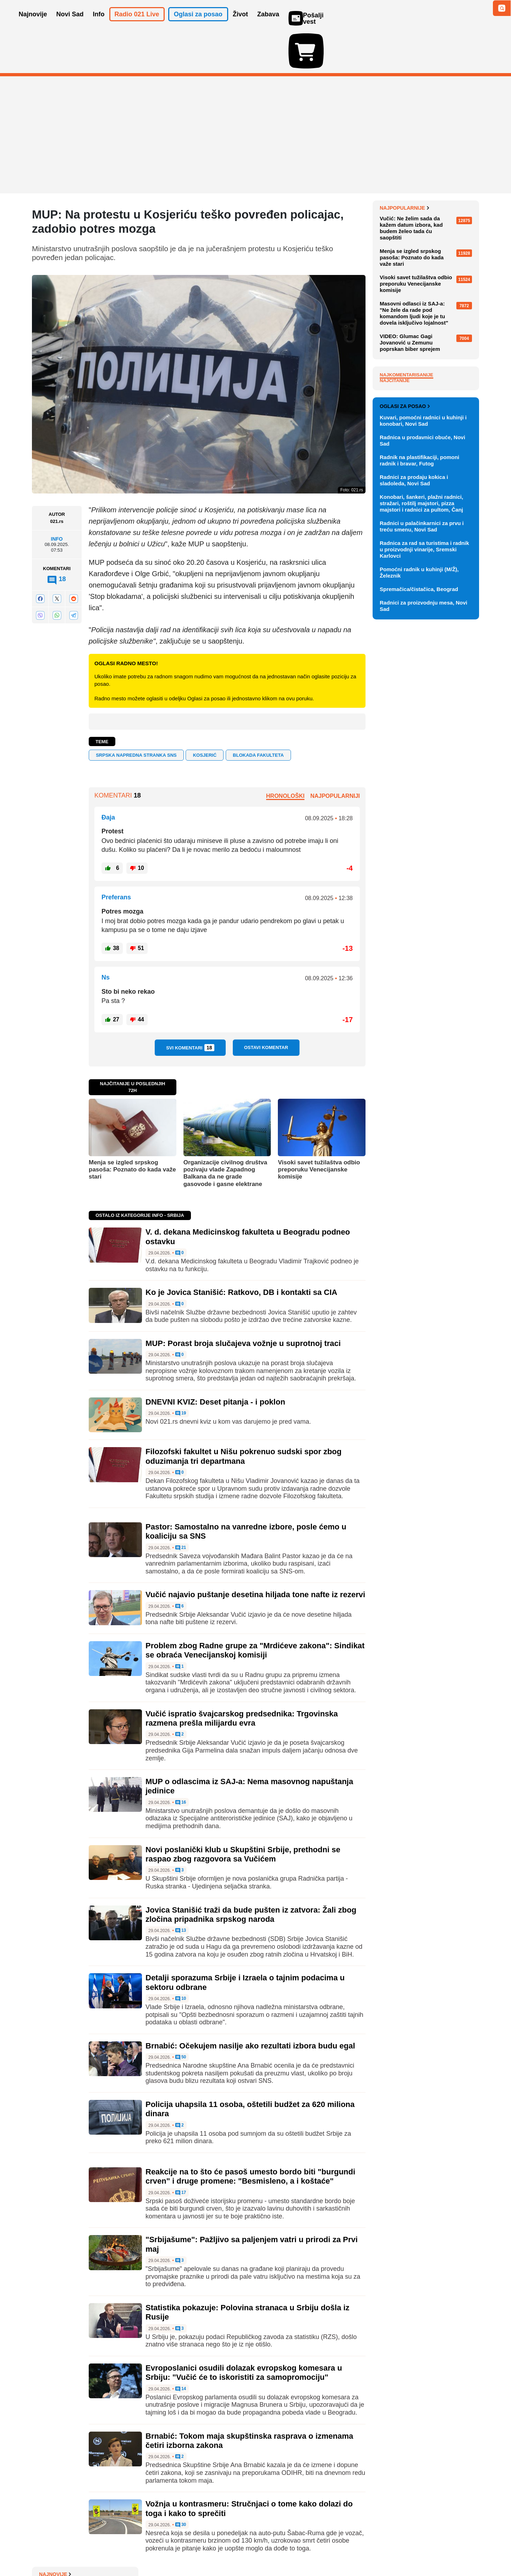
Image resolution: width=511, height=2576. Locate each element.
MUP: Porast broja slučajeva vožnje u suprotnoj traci (243, 1302)
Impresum (137, 2549)
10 (180, 1957)
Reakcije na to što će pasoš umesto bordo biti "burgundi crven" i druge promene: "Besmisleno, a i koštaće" (250, 2135)
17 (180, 2151)
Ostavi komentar (266, 1006)
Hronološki (285, 755)
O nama (46, 2549)
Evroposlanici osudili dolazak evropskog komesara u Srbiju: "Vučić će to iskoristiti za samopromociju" (243, 2331)
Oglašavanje (78, 2549)
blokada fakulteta (258, 714)
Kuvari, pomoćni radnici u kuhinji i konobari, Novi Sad (423, 744)
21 (180, 1506)
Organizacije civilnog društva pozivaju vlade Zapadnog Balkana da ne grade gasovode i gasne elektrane (225, 1132)
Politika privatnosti (225, 2549)
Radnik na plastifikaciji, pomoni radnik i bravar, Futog (419, 783)
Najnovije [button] (33, 24)
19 (180, 1372)
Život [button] (240, 24)
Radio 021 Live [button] (137, 24)
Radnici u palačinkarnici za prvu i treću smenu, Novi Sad (422, 849)
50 (180, 2016)
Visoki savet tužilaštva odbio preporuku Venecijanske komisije (319, 1128)
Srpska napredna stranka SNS (136, 714)
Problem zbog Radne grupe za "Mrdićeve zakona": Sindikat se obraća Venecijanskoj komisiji (254, 1609)
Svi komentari (190, 1006)
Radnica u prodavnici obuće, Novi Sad (422, 763)
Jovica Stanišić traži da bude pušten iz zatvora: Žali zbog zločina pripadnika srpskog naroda (250, 1873)
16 (180, 1761)
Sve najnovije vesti (443, 340)
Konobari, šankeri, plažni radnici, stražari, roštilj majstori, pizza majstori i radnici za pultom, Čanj (421, 826)
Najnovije (396, 166)
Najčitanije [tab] (395, 535)
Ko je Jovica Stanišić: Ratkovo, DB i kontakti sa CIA (241, 1251)
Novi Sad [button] (70, 24)
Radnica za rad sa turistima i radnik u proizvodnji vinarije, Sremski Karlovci (424, 872)
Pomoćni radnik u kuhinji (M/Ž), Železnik (419, 895)
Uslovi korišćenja (176, 2549)
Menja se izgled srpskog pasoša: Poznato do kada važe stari (132, 1128)
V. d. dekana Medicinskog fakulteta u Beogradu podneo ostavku (424, 183)
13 (180, 1889)
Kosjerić (204, 714)
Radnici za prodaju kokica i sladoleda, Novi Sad (414, 803)
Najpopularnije (404, 362)
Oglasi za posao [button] (198, 24)
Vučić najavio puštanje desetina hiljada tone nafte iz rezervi (255, 1553)
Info (56, 498)
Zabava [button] (268, 24)
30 (180, 2483)
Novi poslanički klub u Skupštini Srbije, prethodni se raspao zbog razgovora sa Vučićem (242, 1813)
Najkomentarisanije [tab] (406, 529)
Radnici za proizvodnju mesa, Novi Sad (423, 929)
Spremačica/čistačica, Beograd (419, 912)
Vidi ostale (456, 706)
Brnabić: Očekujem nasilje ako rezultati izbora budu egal (250, 2004)
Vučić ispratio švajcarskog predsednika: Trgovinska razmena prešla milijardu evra (241, 1677)
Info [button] (99, 24)
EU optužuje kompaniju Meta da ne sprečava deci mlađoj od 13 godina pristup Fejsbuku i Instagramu (427, 239)
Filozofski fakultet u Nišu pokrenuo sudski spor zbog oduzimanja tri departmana (243, 1415)
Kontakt (109, 2549)
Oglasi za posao (405, 729)
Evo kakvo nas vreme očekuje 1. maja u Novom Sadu (427, 305)
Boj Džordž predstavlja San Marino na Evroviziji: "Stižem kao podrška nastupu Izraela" (429, 209)
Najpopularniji (335, 755)
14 (180, 2347)
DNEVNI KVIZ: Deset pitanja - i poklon (215, 1360)
